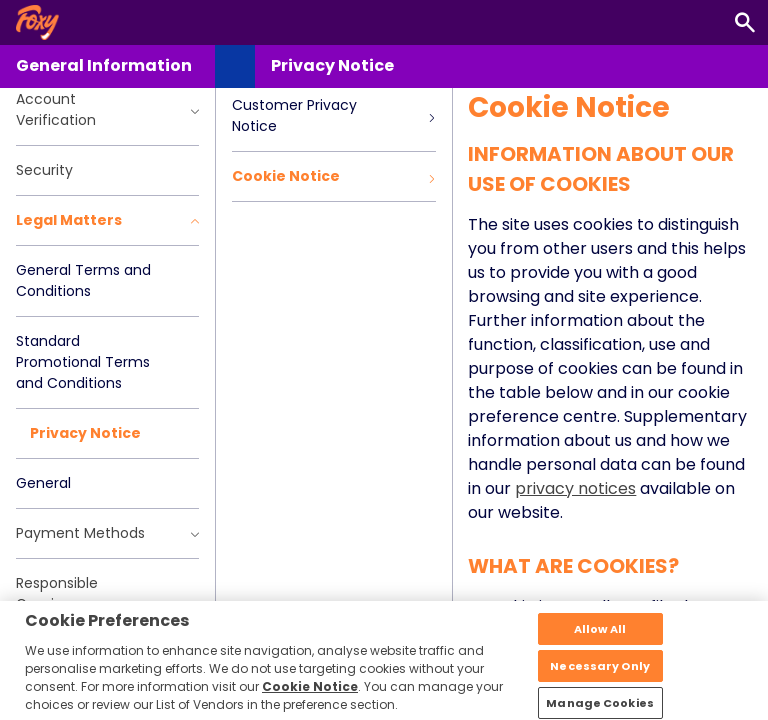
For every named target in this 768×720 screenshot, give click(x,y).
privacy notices (575, 488)
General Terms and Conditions (83, 280)
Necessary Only (600, 677)
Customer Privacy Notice (334, 115)
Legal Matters (107, 220)
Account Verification (107, 109)
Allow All (600, 640)
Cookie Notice (334, 176)
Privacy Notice (85, 433)
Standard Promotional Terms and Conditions (83, 362)
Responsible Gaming (57, 593)
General (43, 483)
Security (44, 170)
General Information (104, 65)
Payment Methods (107, 533)
